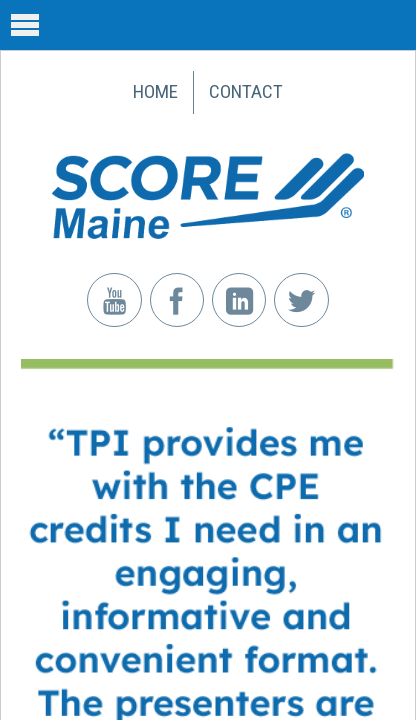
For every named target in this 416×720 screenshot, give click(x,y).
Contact (246, 91)
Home (155, 91)
